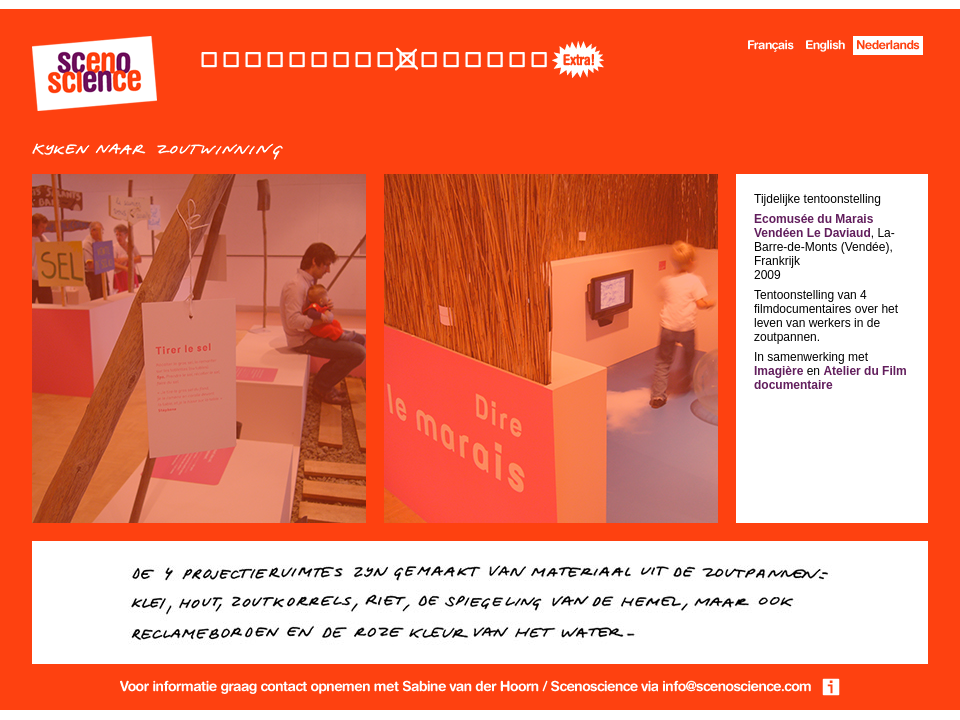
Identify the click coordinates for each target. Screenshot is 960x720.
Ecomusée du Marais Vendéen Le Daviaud (813, 226)
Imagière (778, 371)
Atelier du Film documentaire (830, 378)
